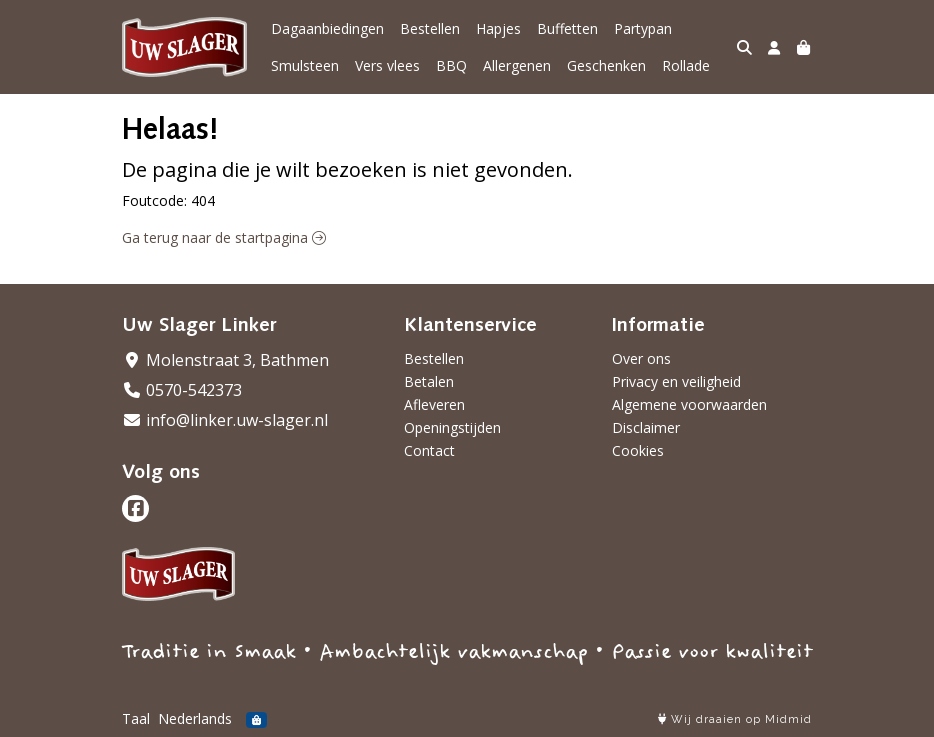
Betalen (429, 381)
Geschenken (606, 65)
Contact (429, 450)
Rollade (686, 65)
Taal (136, 718)
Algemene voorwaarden (689, 404)
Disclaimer (646, 427)
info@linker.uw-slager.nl (225, 420)
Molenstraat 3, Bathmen (225, 360)
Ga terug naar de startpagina (224, 237)
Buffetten (567, 28)
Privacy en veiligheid (676, 381)
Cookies (638, 450)
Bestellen (430, 28)
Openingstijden (452, 427)
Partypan (643, 28)
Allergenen (517, 65)
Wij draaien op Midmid (735, 719)
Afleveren (434, 404)
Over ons (641, 358)
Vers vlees (387, 65)
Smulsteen (305, 65)
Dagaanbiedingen (327, 28)
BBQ (451, 65)
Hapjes (498, 28)
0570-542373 (182, 390)
